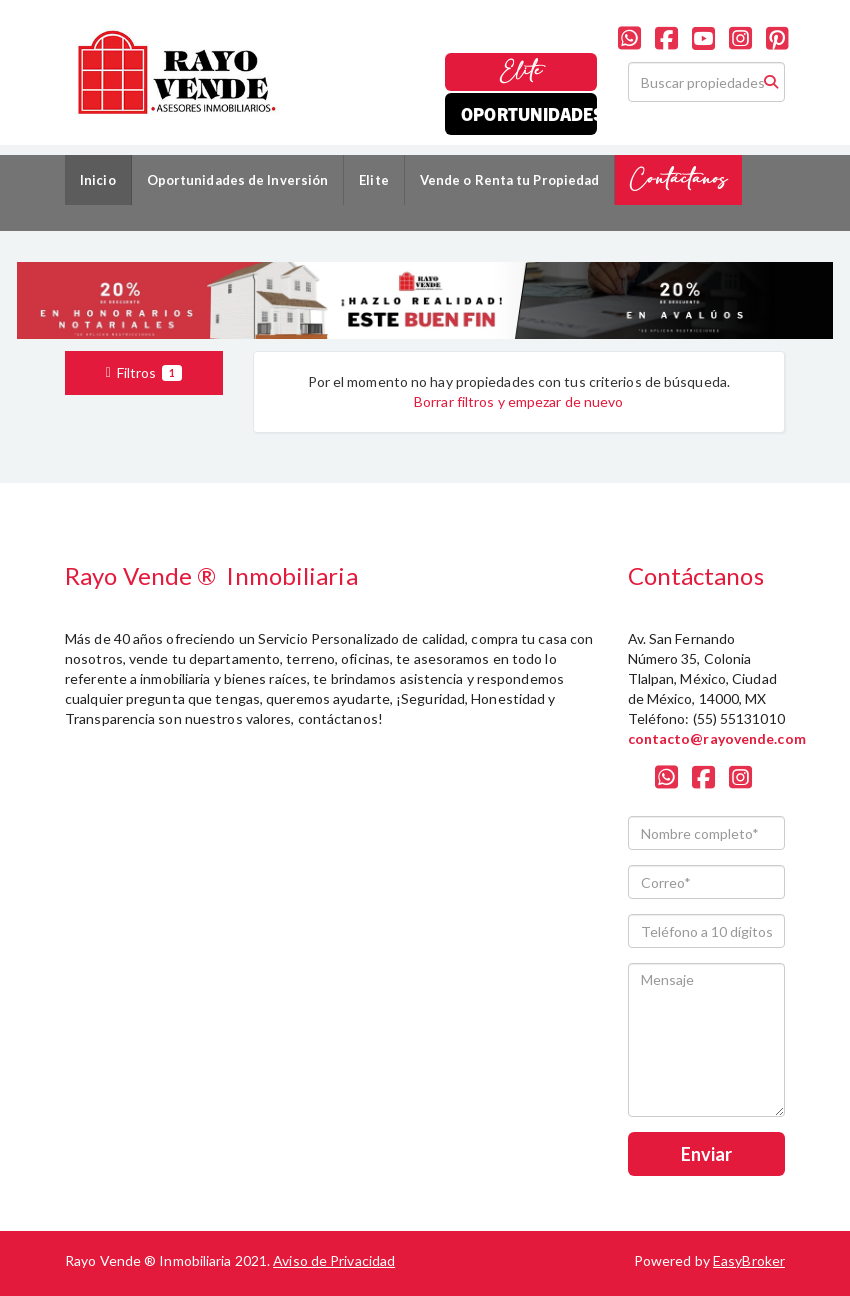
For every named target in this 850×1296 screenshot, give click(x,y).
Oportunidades (529, 113)
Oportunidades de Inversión (238, 180)
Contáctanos (678, 179)
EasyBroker (749, 1260)
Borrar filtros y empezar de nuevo (518, 401)
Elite (521, 71)
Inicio (98, 180)
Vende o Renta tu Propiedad (510, 180)
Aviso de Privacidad (334, 1260)
